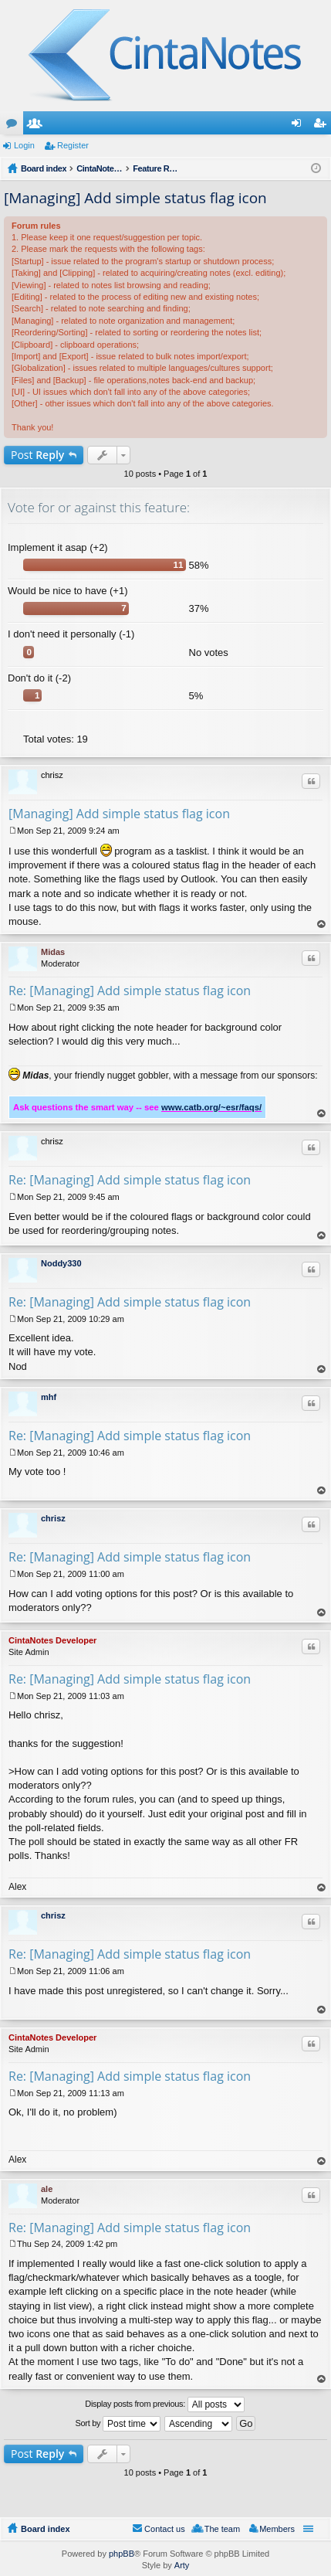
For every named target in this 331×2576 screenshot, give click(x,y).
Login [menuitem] (300, 125)
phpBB (121, 2553)
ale (46, 2189)
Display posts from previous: (165, 2404)
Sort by (118, 2424)
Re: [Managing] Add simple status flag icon (129, 990)
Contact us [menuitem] (164, 2529)
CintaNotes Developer (52, 1640)
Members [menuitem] (277, 2529)
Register (73, 145)
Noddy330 (61, 1263)
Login (24, 145)
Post (37, 454)
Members (37, 125)
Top (321, 924)
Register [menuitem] (323, 125)
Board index (45, 2529)
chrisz (53, 1518)
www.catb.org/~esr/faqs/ (211, 1107)
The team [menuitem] (222, 2529)
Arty (182, 2565)
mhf (48, 1397)
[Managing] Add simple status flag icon (135, 198)
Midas (53, 952)
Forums (14, 125)
